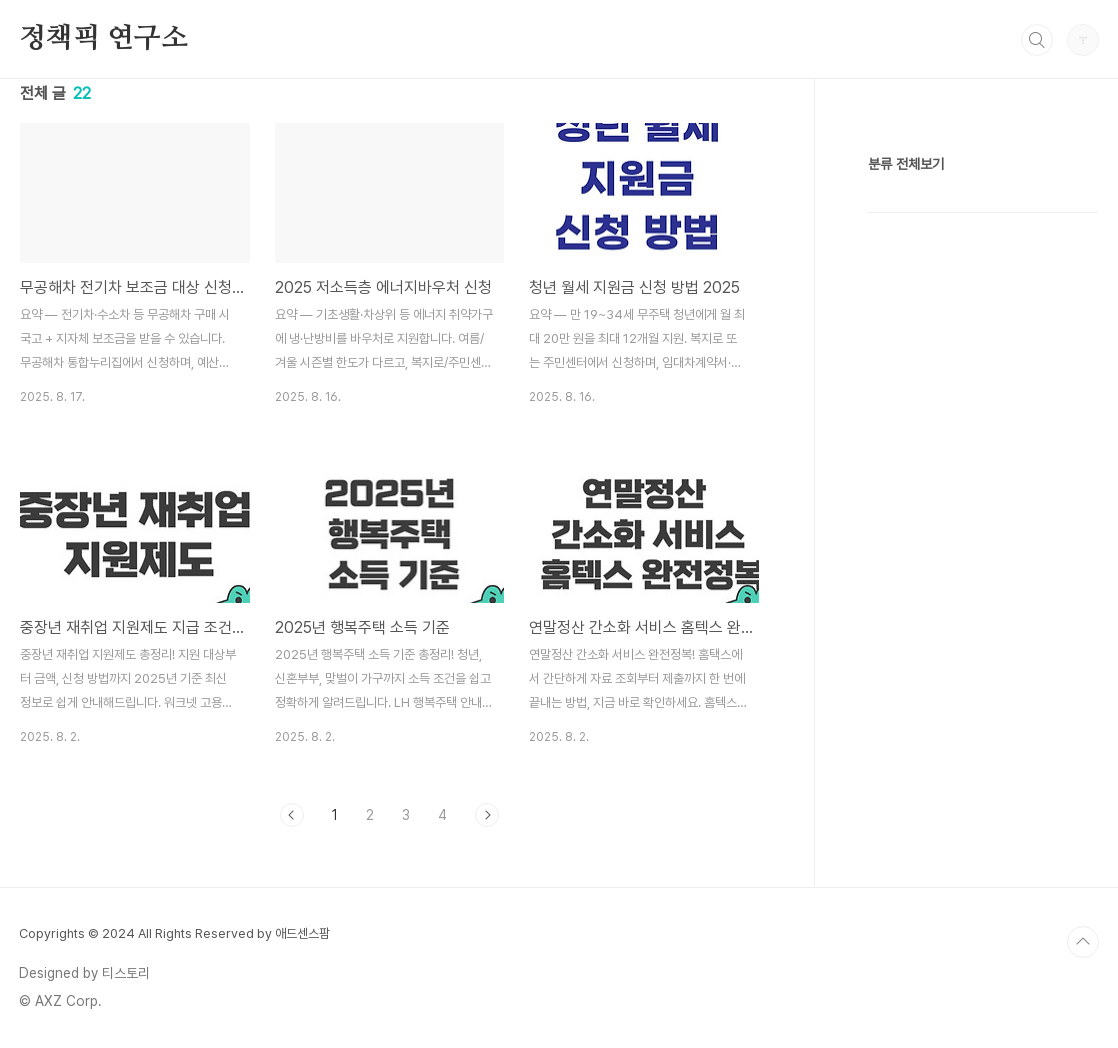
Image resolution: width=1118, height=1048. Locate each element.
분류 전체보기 (906, 164)
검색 (1037, 40)
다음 (487, 815)
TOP (1083, 942)
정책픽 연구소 (103, 39)
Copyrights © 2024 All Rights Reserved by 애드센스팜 (174, 933)
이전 (292, 815)
